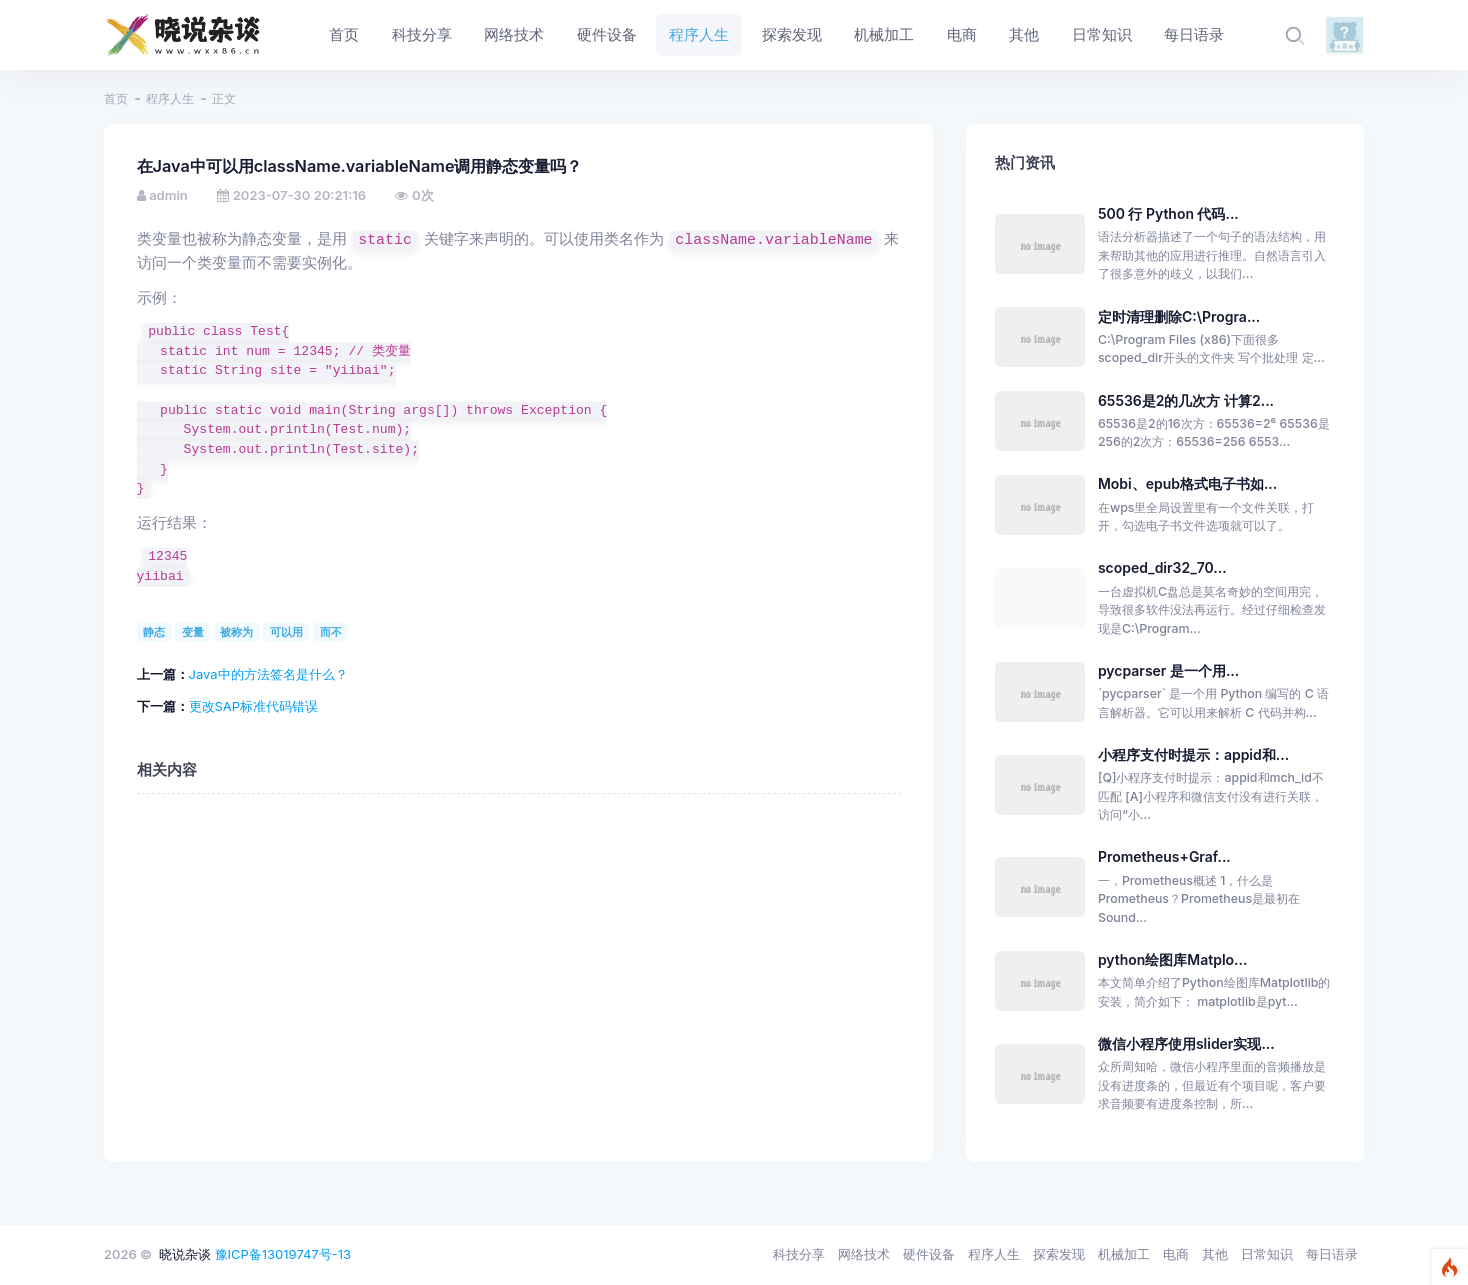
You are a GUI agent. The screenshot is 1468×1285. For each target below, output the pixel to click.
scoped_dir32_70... (1162, 567)
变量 (193, 632)
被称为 (236, 632)
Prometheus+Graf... (1164, 856)
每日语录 (1332, 1254)
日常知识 (1267, 1254)
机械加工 (1124, 1254)
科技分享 (799, 1254)
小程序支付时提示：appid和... (1193, 754)
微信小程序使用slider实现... (1186, 1043)
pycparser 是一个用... (1168, 670)
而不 (331, 632)
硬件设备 (929, 1254)
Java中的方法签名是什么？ (268, 674)
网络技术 (864, 1254)
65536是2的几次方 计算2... (1186, 400)
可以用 (286, 632)
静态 (154, 632)
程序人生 (170, 98)
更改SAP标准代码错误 (254, 706)
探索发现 (1059, 1254)
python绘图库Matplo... (1173, 959)
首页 (116, 98)
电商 (1176, 1254)
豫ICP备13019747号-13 (283, 1254)
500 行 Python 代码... (1168, 213)
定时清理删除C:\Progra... (1179, 316)
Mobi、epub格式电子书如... (1187, 483)
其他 (1215, 1254)
